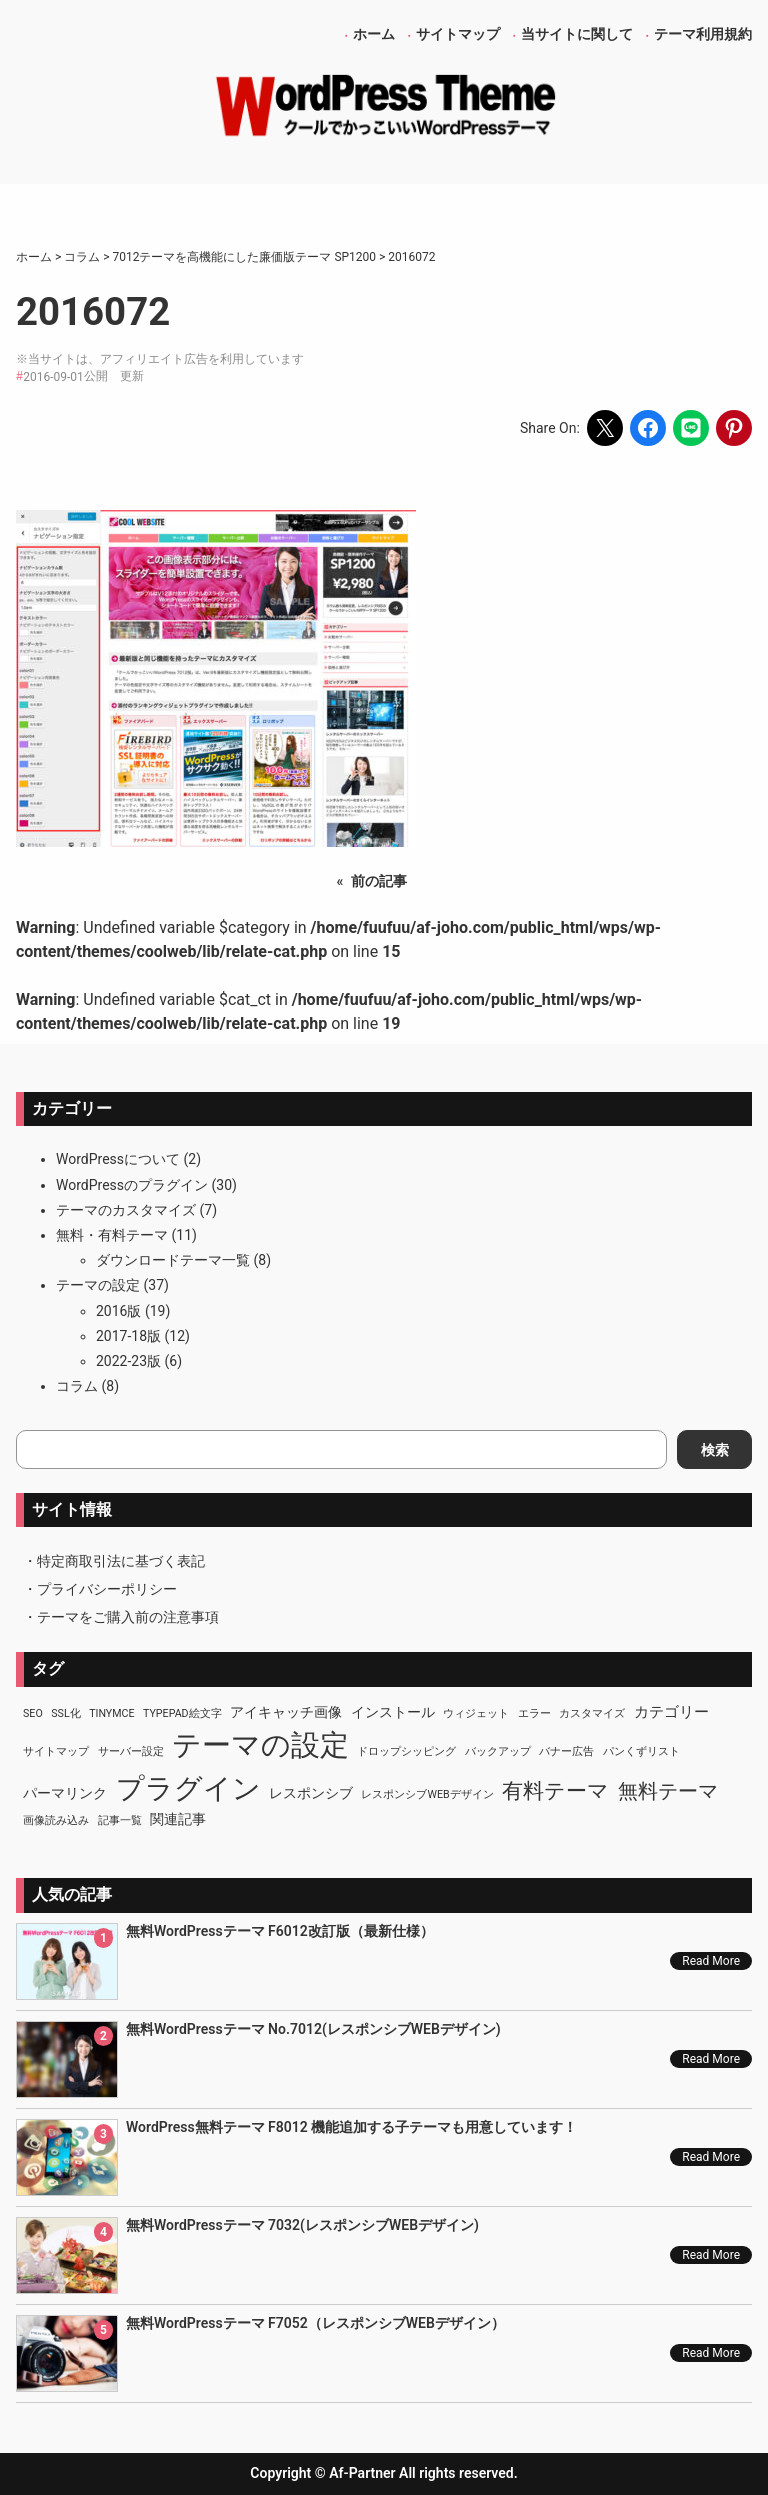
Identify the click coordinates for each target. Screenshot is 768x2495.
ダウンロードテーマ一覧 (173, 1260)
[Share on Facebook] (648, 428)
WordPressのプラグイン (132, 1185)
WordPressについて (118, 1159)
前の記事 (379, 881)
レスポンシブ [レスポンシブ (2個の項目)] (311, 1793)
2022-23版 (128, 1361)
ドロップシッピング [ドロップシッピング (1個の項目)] (406, 1751)
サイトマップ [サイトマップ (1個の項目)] (56, 1751)
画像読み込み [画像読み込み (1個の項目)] (56, 1820)
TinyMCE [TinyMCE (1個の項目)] (111, 1713)
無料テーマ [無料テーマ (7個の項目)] (668, 1791)
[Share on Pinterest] (734, 428)
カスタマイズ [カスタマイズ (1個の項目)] (592, 1713)
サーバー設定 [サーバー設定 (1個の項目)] (131, 1751)
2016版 (118, 1311)
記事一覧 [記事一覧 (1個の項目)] (120, 1820)
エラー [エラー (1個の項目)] (534, 1713)
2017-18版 (128, 1336)
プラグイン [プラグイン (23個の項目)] (188, 1788)
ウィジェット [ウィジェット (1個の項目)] (476, 1713)
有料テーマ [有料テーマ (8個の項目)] (555, 1791)
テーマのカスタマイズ (126, 1210)
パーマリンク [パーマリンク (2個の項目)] (65, 1793)
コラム (77, 1386)
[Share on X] (605, 428)
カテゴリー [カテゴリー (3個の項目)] (671, 1712)
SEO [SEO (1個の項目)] (33, 1713)
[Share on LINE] (691, 428)
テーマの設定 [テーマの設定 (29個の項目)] (260, 1745)
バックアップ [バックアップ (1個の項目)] (498, 1751)
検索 (715, 1450)
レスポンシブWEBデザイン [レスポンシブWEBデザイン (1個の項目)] (427, 1794)
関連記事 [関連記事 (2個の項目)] (178, 1819)
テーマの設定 (98, 1285)
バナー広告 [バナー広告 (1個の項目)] (566, 1751)
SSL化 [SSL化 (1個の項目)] (65, 1713)
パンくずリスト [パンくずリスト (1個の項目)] (641, 1751)
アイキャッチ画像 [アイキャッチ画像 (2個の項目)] (286, 1712)
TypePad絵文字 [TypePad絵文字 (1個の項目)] (182, 1713)
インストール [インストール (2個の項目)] (393, 1712)
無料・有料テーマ (112, 1235)
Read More (711, 1961)
